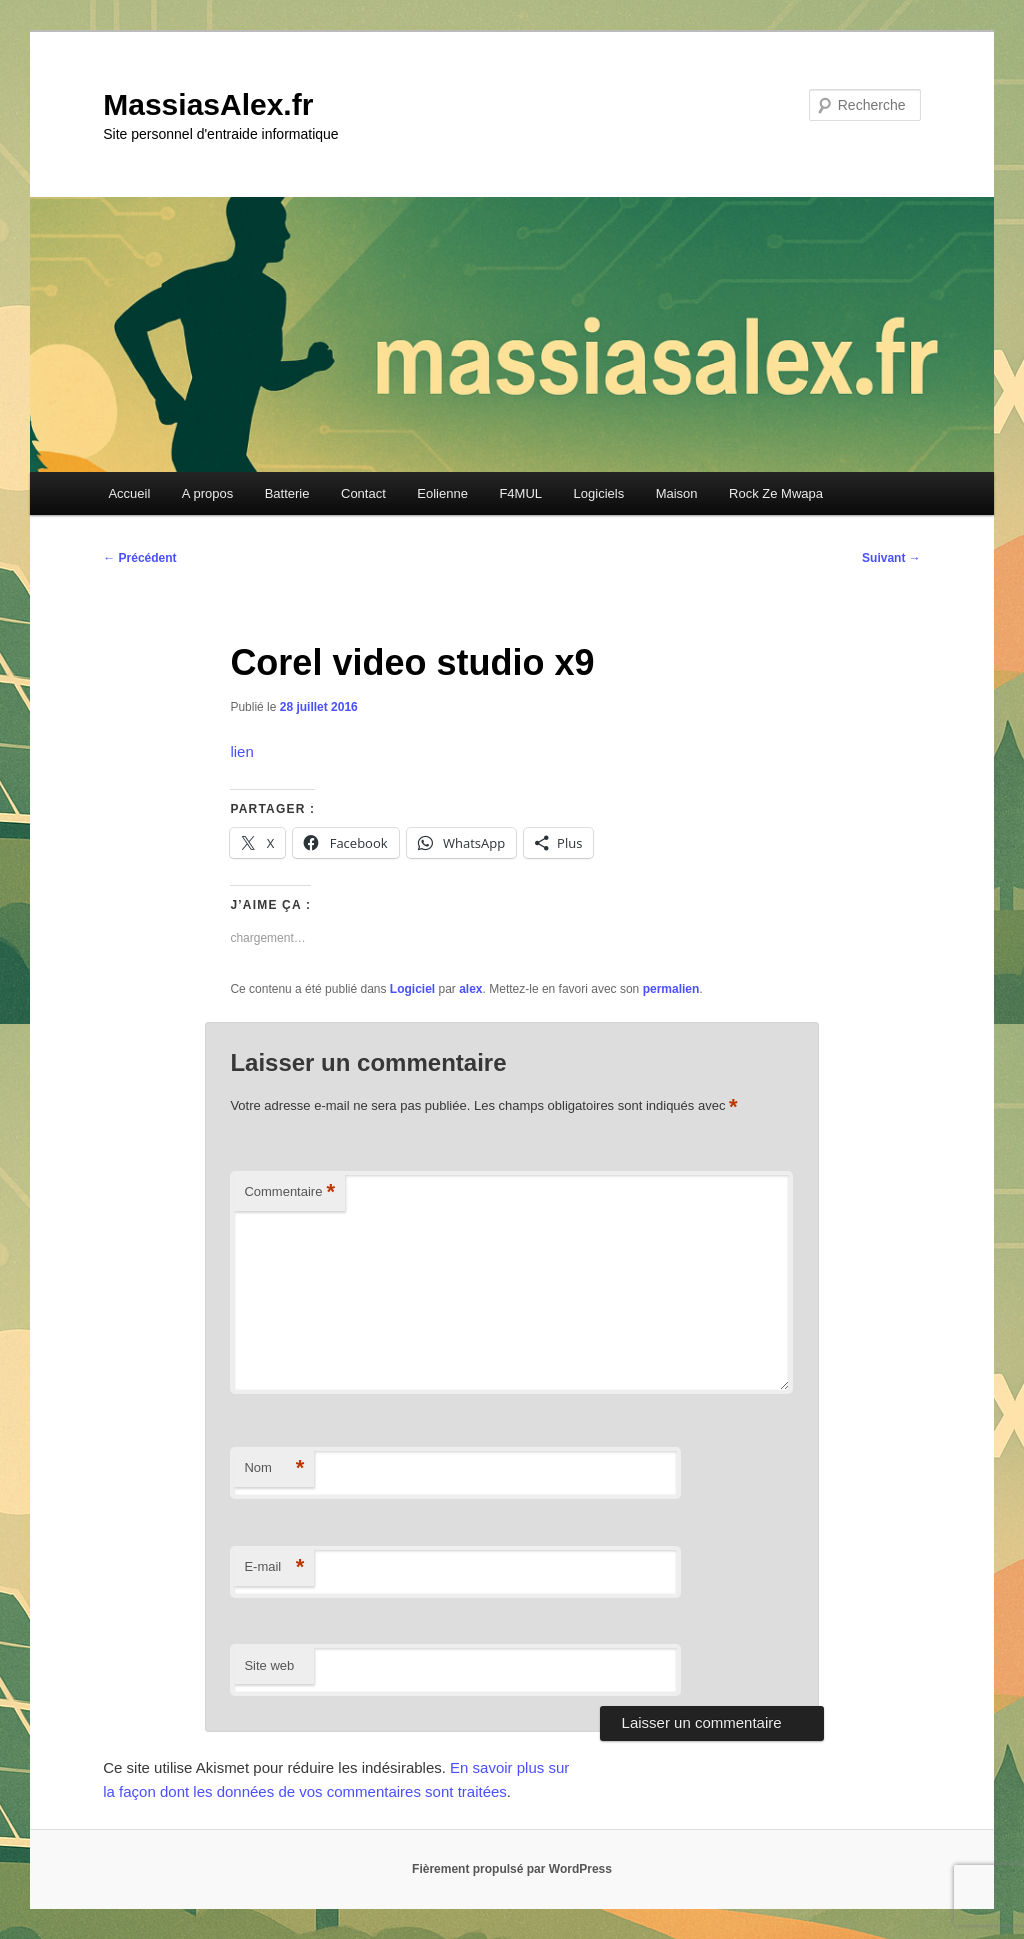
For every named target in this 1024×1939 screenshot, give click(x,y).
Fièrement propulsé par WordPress (512, 1869)
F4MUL (520, 493)
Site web (269, 1665)
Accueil (129, 493)
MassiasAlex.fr (208, 104)
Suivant (891, 558)
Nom (274, 1468)
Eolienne (442, 493)
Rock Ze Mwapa (776, 493)
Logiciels (599, 493)
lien (241, 751)
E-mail (274, 1567)
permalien (671, 989)
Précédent (139, 558)
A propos (207, 493)
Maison (677, 493)
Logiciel (412, 989)
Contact (363, 493)
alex (470, 989)
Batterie (287, 493)
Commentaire (289, 1192)
